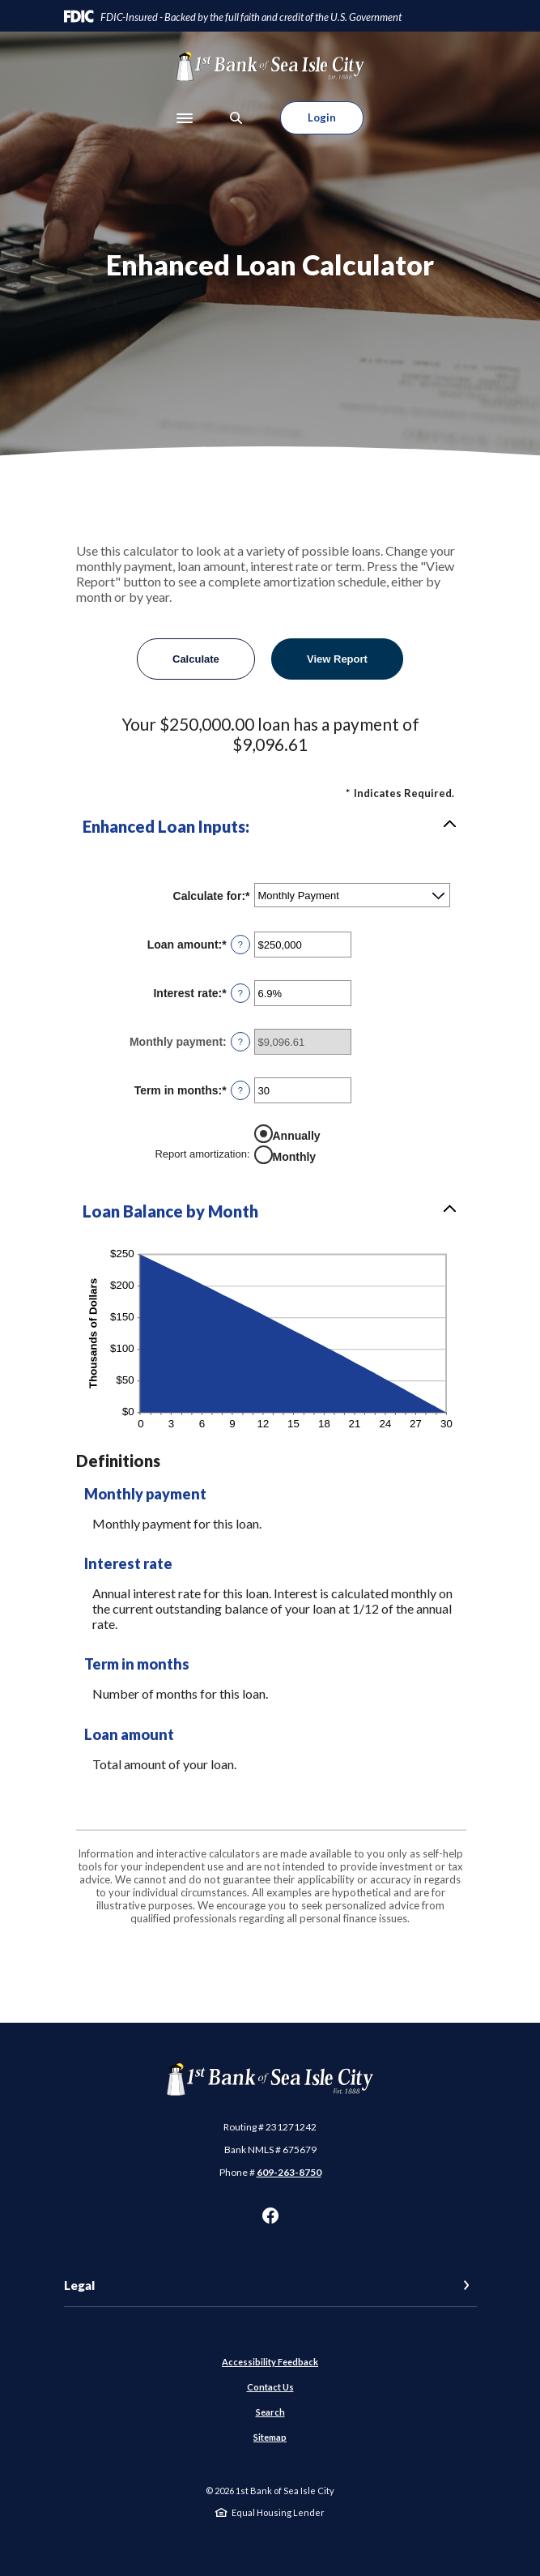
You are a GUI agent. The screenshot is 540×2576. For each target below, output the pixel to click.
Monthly (295, 1156)
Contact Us (270, 2387)
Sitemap (270, 2437)
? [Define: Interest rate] (240, 993)
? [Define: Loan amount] (240, 944)
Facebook (270, 2215)
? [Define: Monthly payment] (240, 1042)
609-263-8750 (289, 2172)
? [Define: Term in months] (240, 1090)
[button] (270, 826)
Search (270, 2412)
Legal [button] (79, 2285)
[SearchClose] (236, 118)
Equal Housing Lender (278, 2512)
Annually (297, 1135)
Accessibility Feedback (270, 2361)
